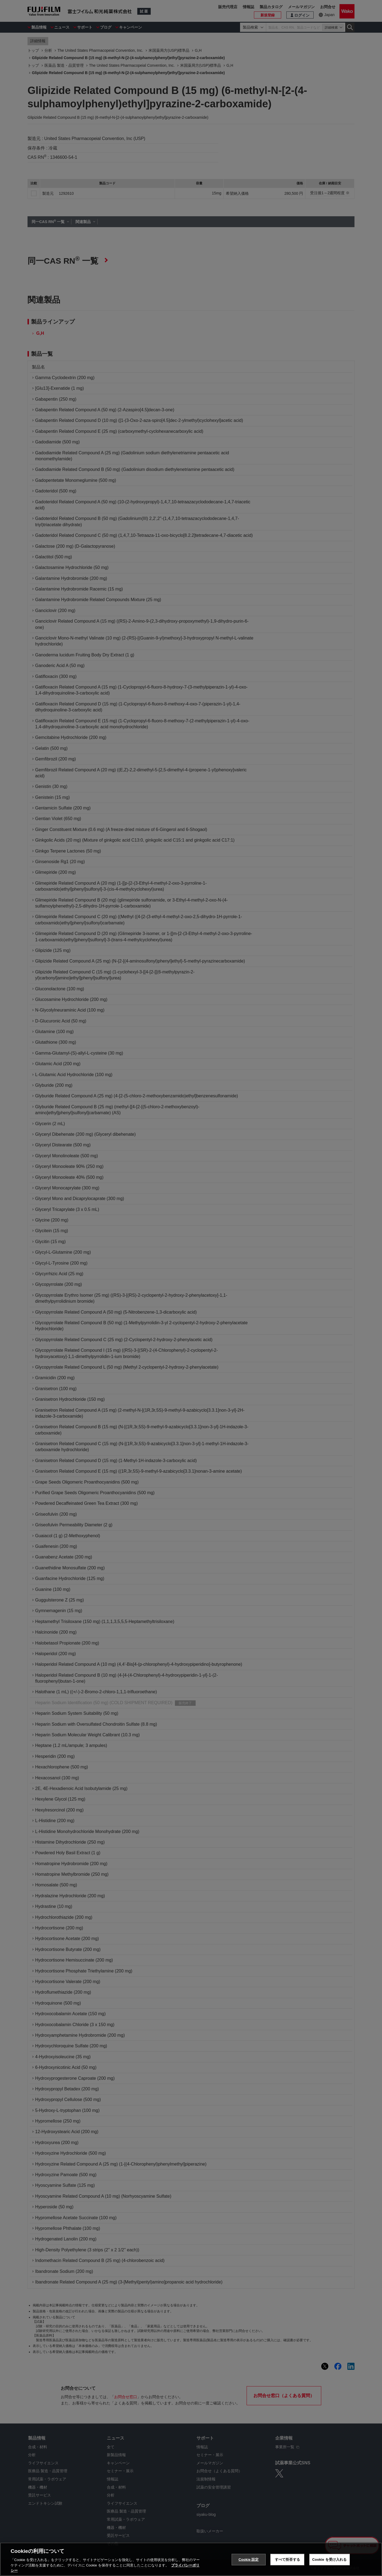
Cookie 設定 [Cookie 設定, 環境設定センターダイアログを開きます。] (248, 2559)
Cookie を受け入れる (329, 2559)
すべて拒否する (287, 2559)
